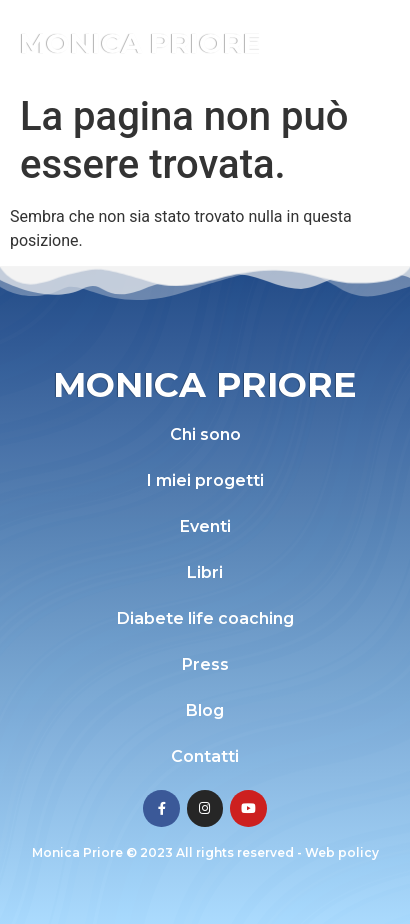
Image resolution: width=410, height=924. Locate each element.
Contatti (205, 756)
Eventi (205, 526)
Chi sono (205, 434)
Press (205, 664)
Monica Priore (140, 43)
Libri (205, 572)
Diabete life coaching (205, 618)
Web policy (342, 852)
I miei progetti (205, 480)
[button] (367, 42)
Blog (205, 710)
